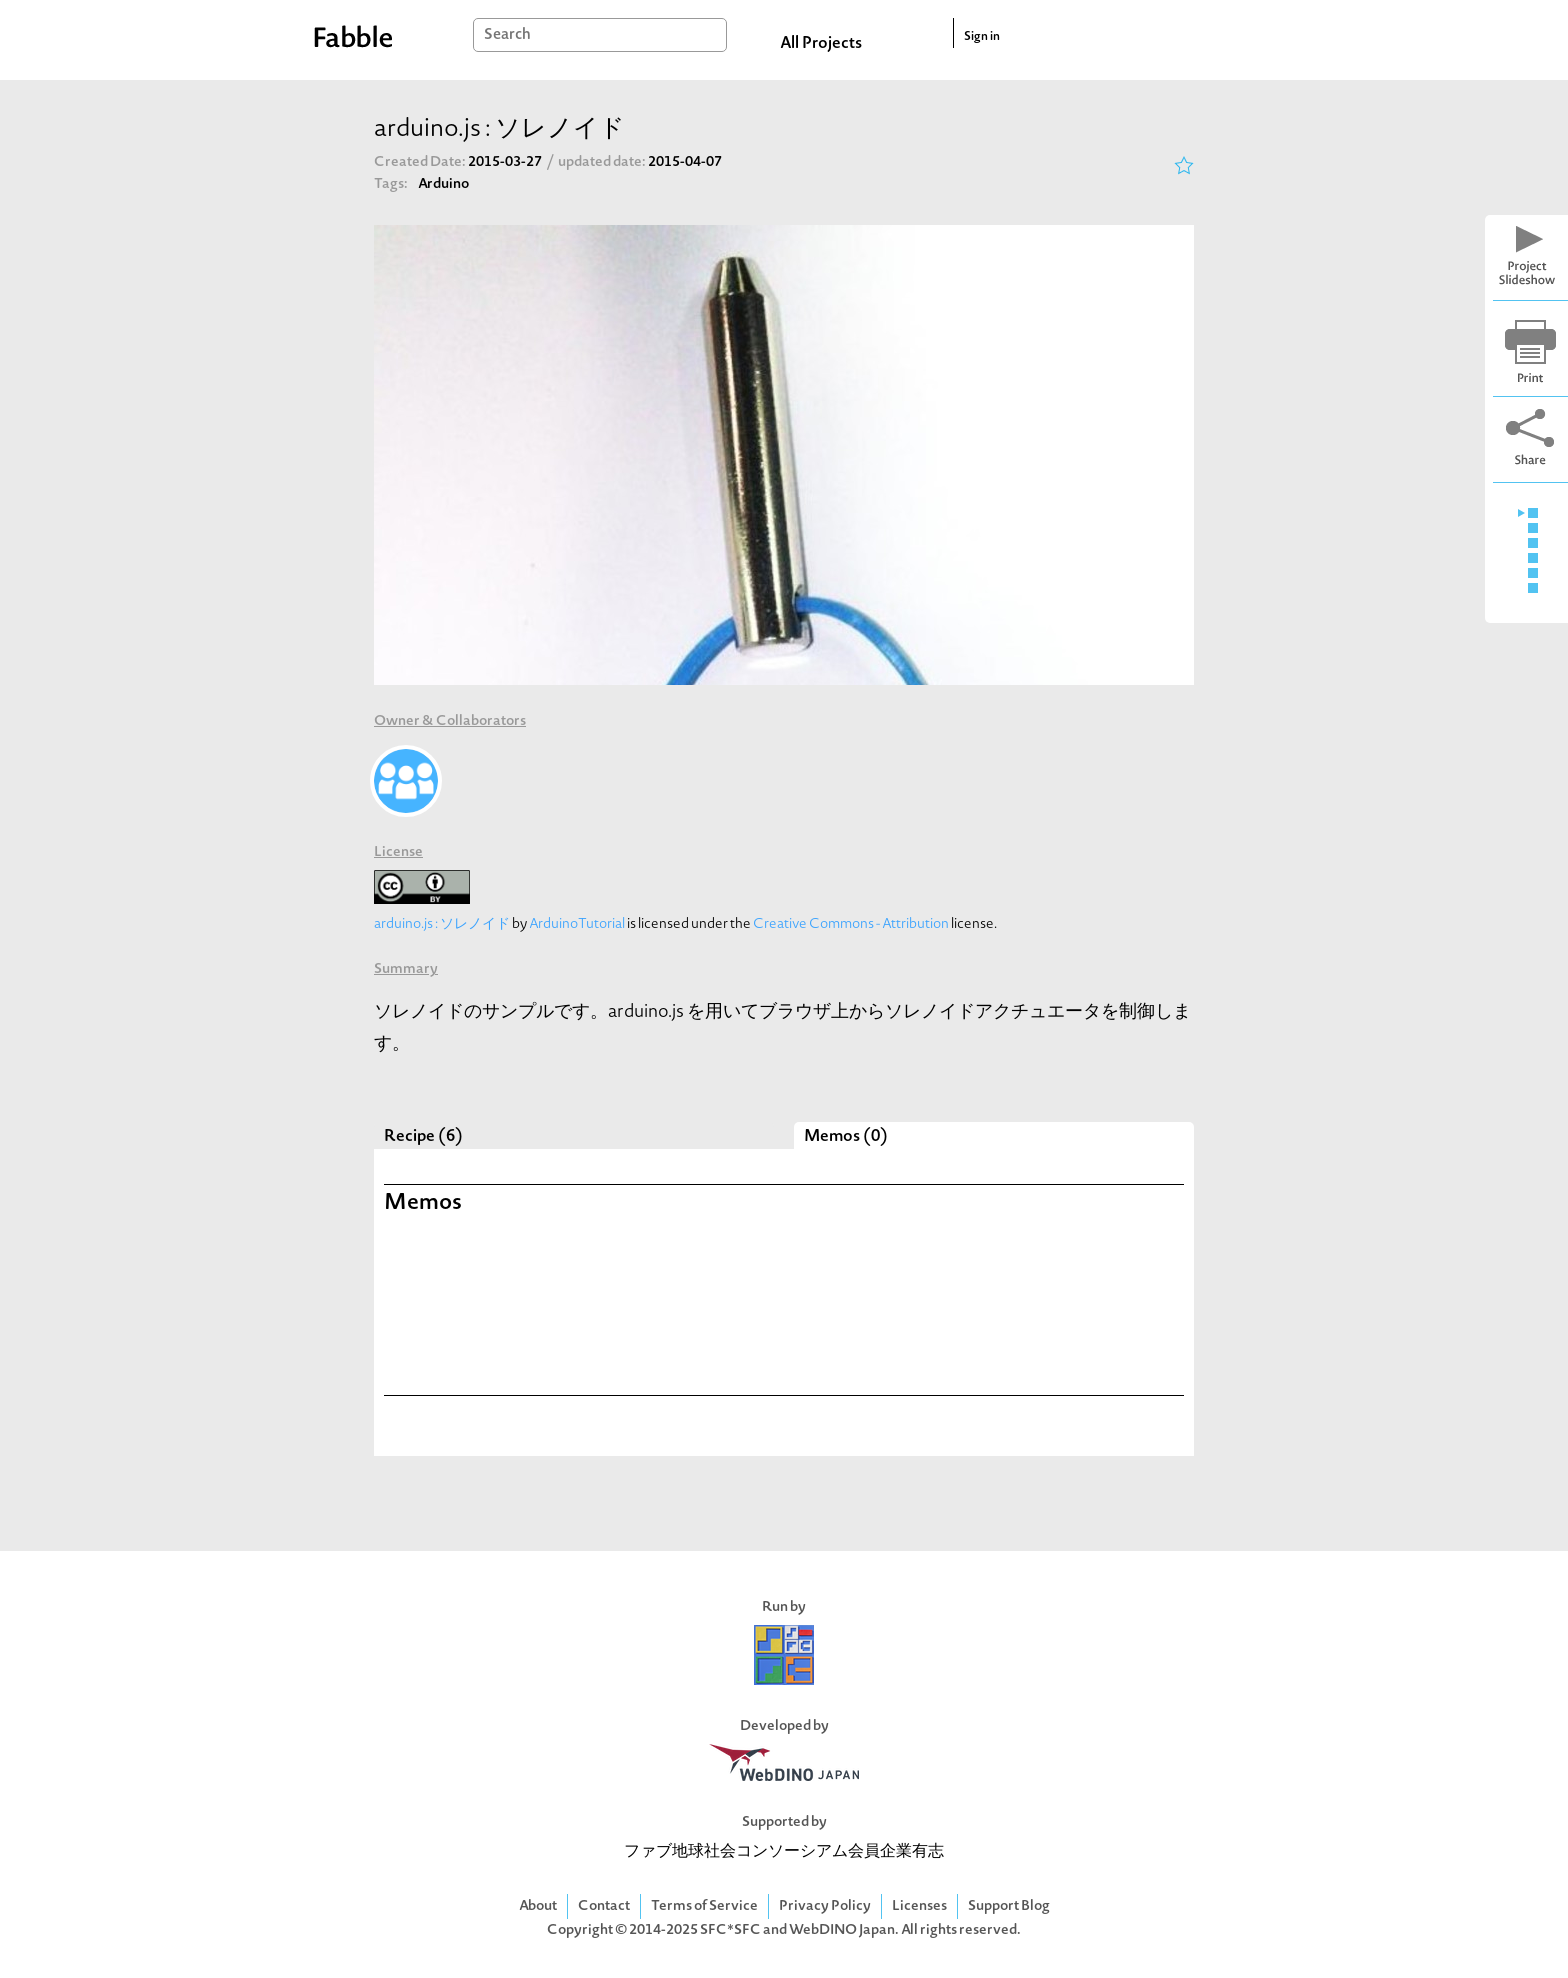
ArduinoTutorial (577, 924)
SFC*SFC (730, 1930)
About (538, 1906)
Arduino (443, 184)
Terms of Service (704, 1906)
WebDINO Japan (842, 1930)
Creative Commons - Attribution (851, 924)
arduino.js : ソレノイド (442, 924)
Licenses (919, 1906)
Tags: (391, 184)
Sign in (982, 37)
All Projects (821, 44)
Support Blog (1009, 1906)
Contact (604, 1906)
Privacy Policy (825, 1906)
